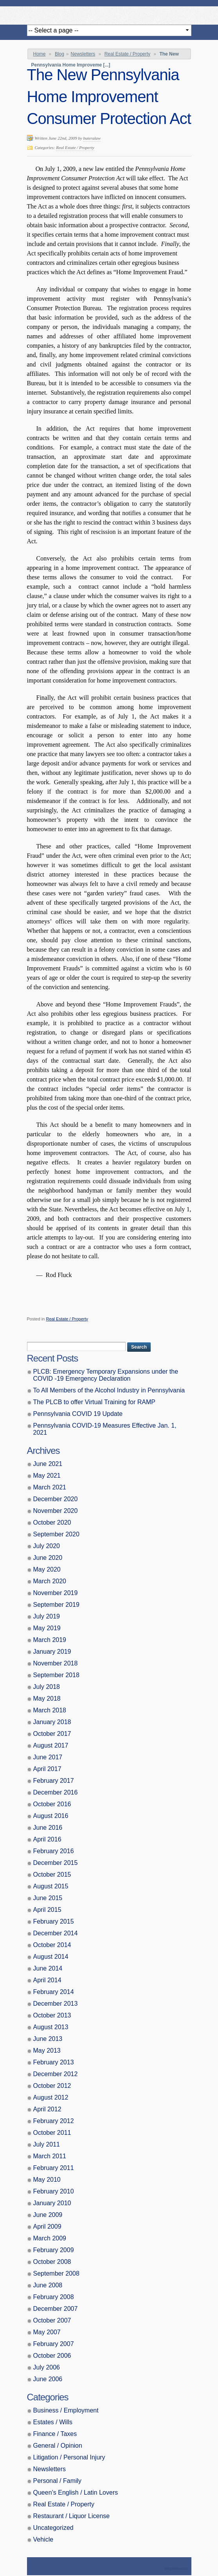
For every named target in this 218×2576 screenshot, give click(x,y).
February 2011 (53, 2168)
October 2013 (52, 2015)
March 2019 (50, 1639)
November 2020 (55, 1510)
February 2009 (53, 2250)
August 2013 (50, 2027)
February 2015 (53, 1921)
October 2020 (52, 1522)
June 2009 (48, 2214)
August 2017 (50, 1745)
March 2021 (50, 1487)
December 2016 (55, 1792)
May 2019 (47, 1628)
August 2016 (50, 1816)
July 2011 (46, 2144)
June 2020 (48, 1557)
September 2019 (56, 1604)
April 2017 (47, 1769)
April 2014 (47, 1980)
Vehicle (43, 2539)
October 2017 (52, 1733)
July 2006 (46, 2367)
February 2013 (53, 2062)
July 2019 (46, 1616)
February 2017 (53, 1780)
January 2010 (52, 2203)
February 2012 (53, 2121)
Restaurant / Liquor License (71, 2516)
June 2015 (48, 1898)
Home (39, 54)
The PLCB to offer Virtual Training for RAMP (94, 1402)
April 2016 (47, 1839)
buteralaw (92, 138)
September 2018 (56, 1675)
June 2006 (48, 2379)
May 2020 (47, 1569)
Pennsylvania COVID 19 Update (78, 1413)
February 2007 (53, 2344)
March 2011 (50, 2156)
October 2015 (52, 1874)
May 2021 (47, 1475)
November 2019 (55, 1593)
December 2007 (55, 2308)
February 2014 (53, 1992)
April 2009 (47, 2226)
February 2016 (53, 1851)
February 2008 (53, 2297)
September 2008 (56, 2273)
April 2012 (47, 2109)
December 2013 (55, 2003)
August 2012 (50, 2097)
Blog (59, 54)
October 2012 (52, 2085)
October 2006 (52, 2355)
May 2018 (47, 1698)
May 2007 (47, 2332)
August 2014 (50, 1956)
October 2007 (52, 2320)
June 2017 (48, 1757)
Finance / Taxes (55, 2433)
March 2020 (50, 1581)
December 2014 (55, 1933)
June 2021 (48, 1463)
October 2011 (52, 2132)
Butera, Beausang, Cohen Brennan (109, 13)
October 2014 (52, 1945)
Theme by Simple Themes (176, 2569)
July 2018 (46, 1686)
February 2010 (53, 2191)
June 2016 (48, 1827)
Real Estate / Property (127, 54)
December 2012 (55, 2074)
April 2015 (47, 1909)
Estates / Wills (52, 2422)
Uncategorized (53, 2527)
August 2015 (50, 1886)
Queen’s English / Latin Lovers (75, 2492)
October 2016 (52, 1804)
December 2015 (55, 1862)
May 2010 (47, 2179)
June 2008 (48, 2285)
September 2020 (56, 1534)
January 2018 (52, 1722)
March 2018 (50, 1710)
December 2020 (55, 1499)
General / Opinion (57, 2445)
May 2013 (47, 2050)
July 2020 (46, 1546)
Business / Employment (66, 2410)
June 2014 (48, 1968)
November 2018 (55, 1663)
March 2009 (50, 2238)
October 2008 (52, 2261)
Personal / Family (57, 2480)
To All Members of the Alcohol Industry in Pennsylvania (109, 1390)
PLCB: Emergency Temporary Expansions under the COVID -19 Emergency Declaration (105, 1375)
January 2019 (52, 1651)
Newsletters (83, 54)
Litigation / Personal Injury (69, 2457)
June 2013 (48, 2038)
